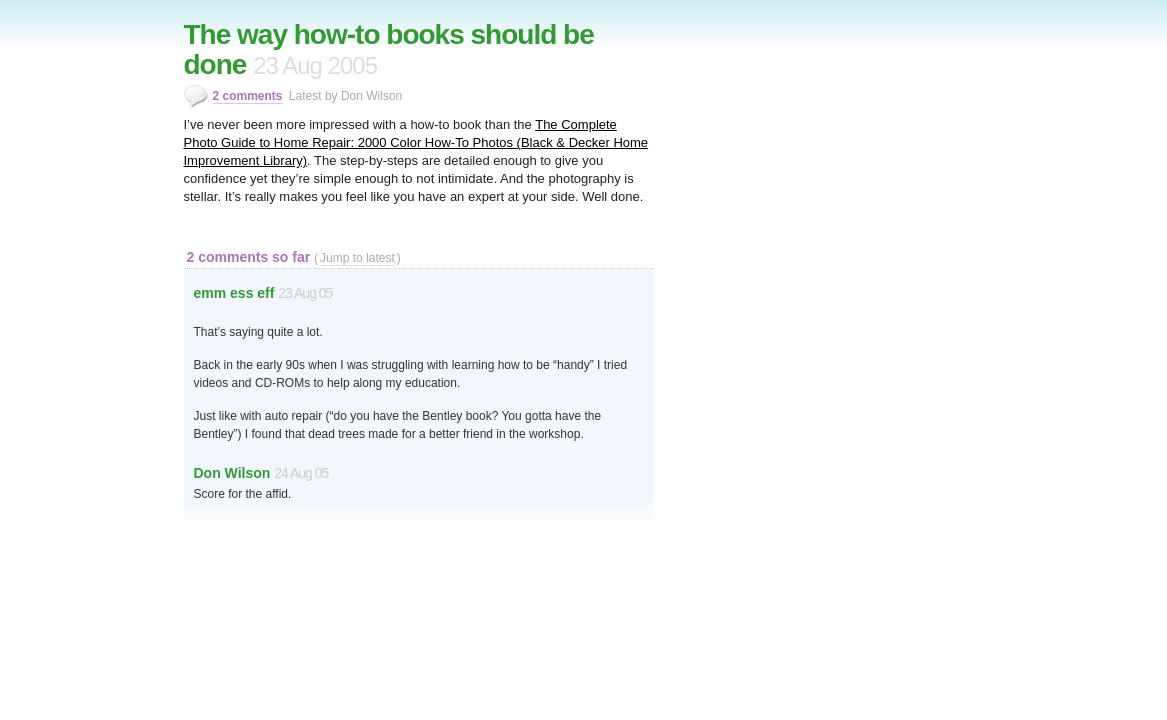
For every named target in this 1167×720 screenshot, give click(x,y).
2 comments (248, 96)
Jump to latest (357, 258)
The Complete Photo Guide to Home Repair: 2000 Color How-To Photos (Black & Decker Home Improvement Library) (416, 142)
